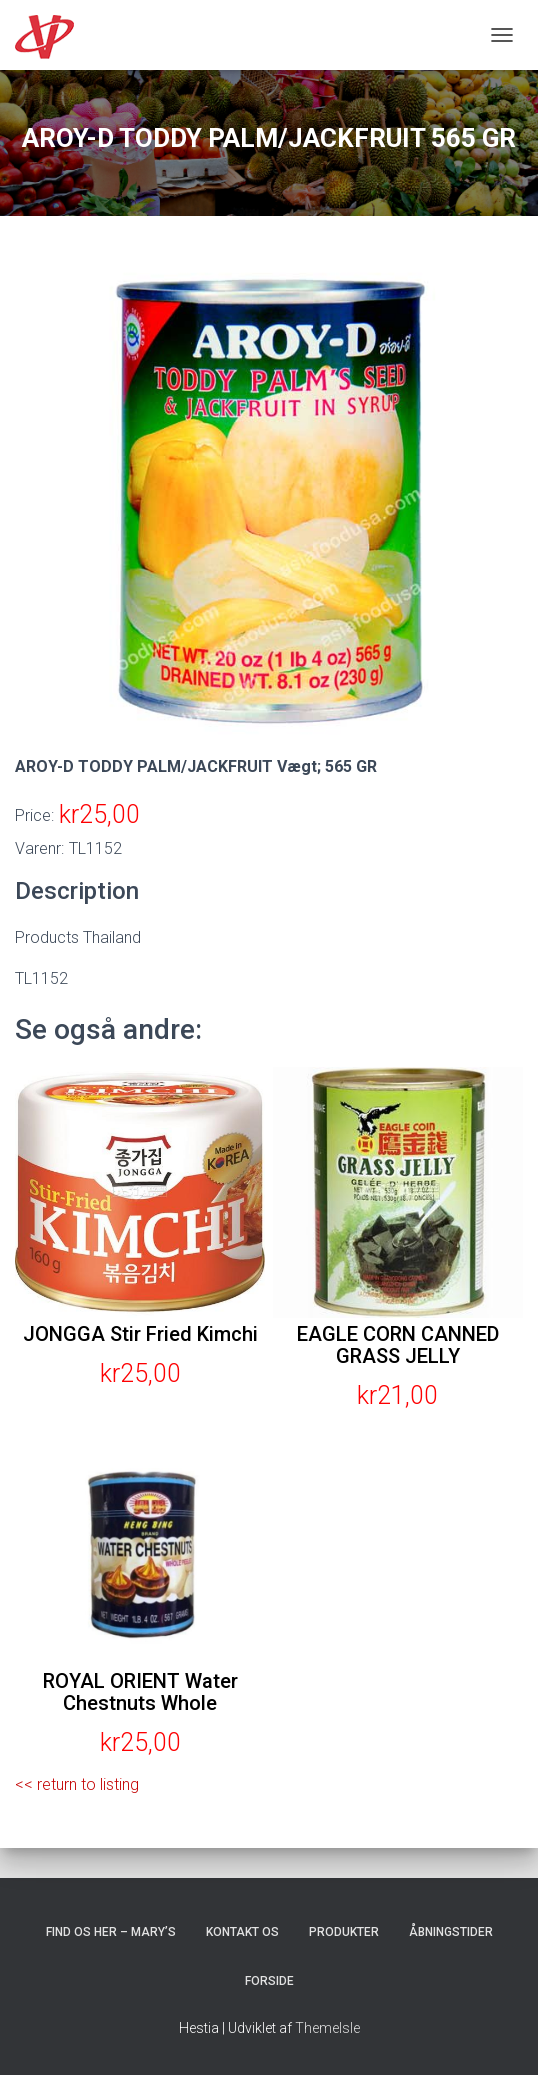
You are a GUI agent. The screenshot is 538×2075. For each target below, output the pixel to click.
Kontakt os (242, 1932)
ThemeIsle (327, 2028)
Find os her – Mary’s (111, 1932)
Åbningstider (451, 1932)
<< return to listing (77, 1784)
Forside (269, 1981)
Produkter (344, 1932)
